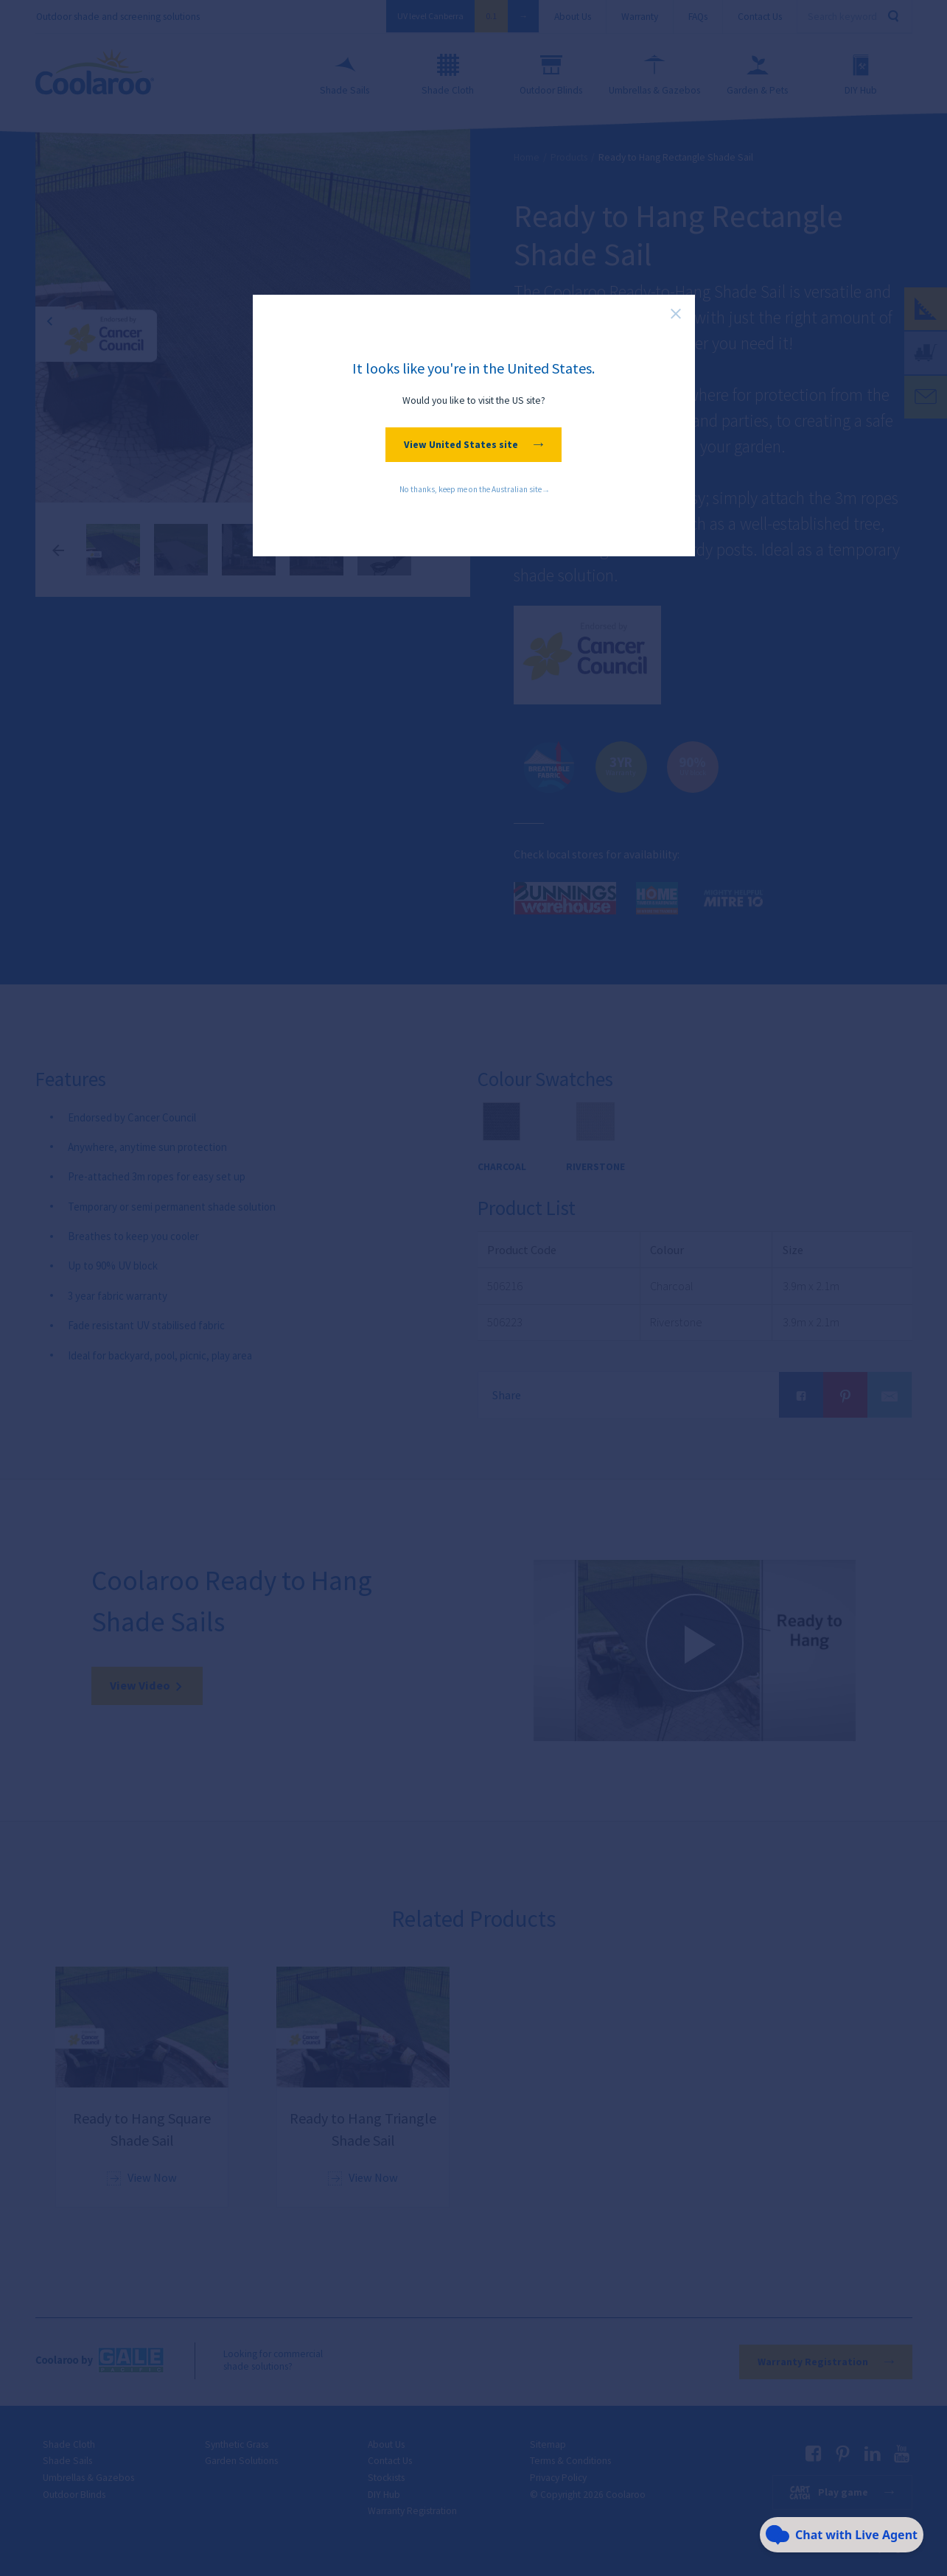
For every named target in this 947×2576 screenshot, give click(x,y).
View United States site (473, 444)
